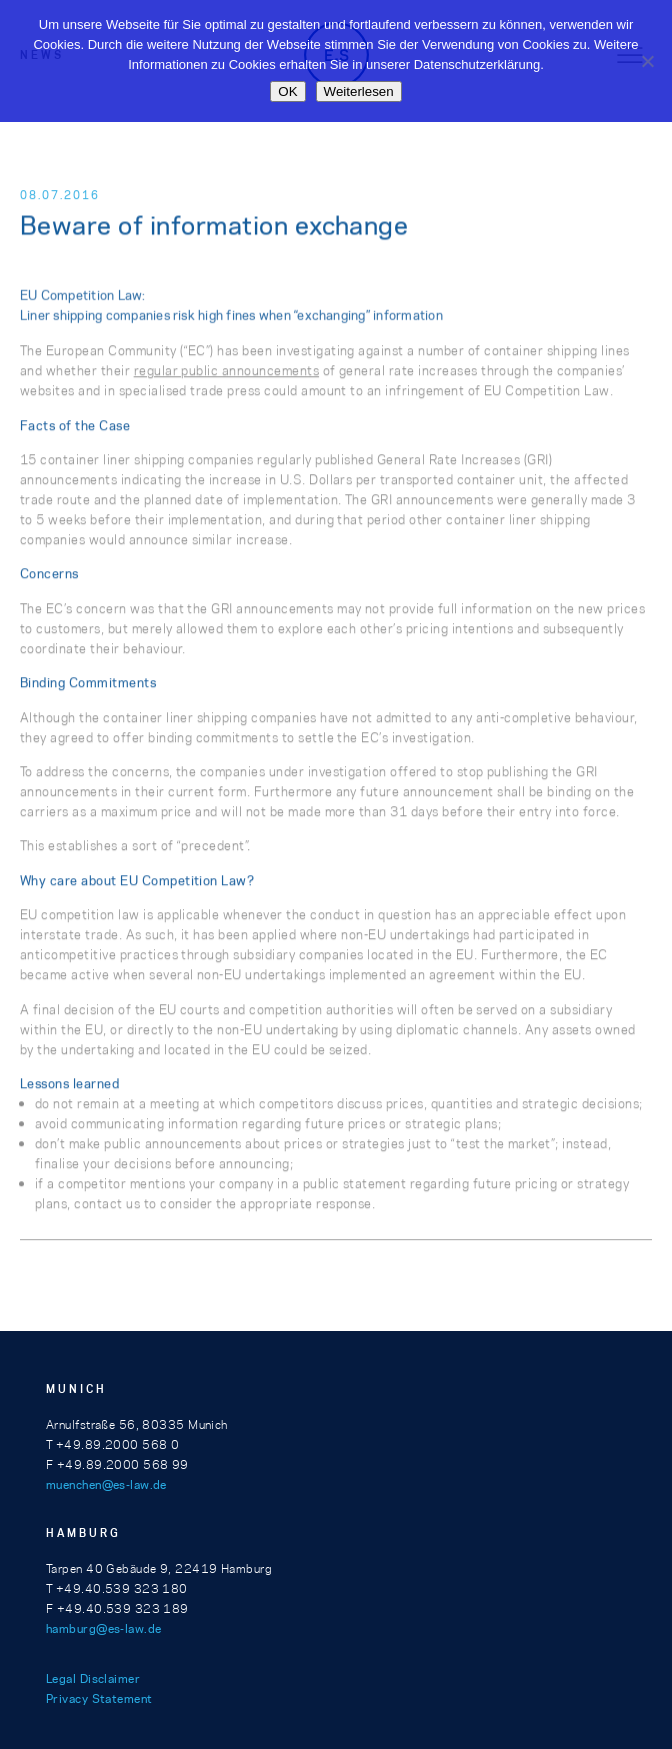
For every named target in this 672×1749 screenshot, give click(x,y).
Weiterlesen (359, 91)
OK (287, 91)
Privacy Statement (99, 1698)
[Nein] (647, 61)
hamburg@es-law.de (103, 1628)
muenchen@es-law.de (106, 1484)
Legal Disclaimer (93, 1678)
